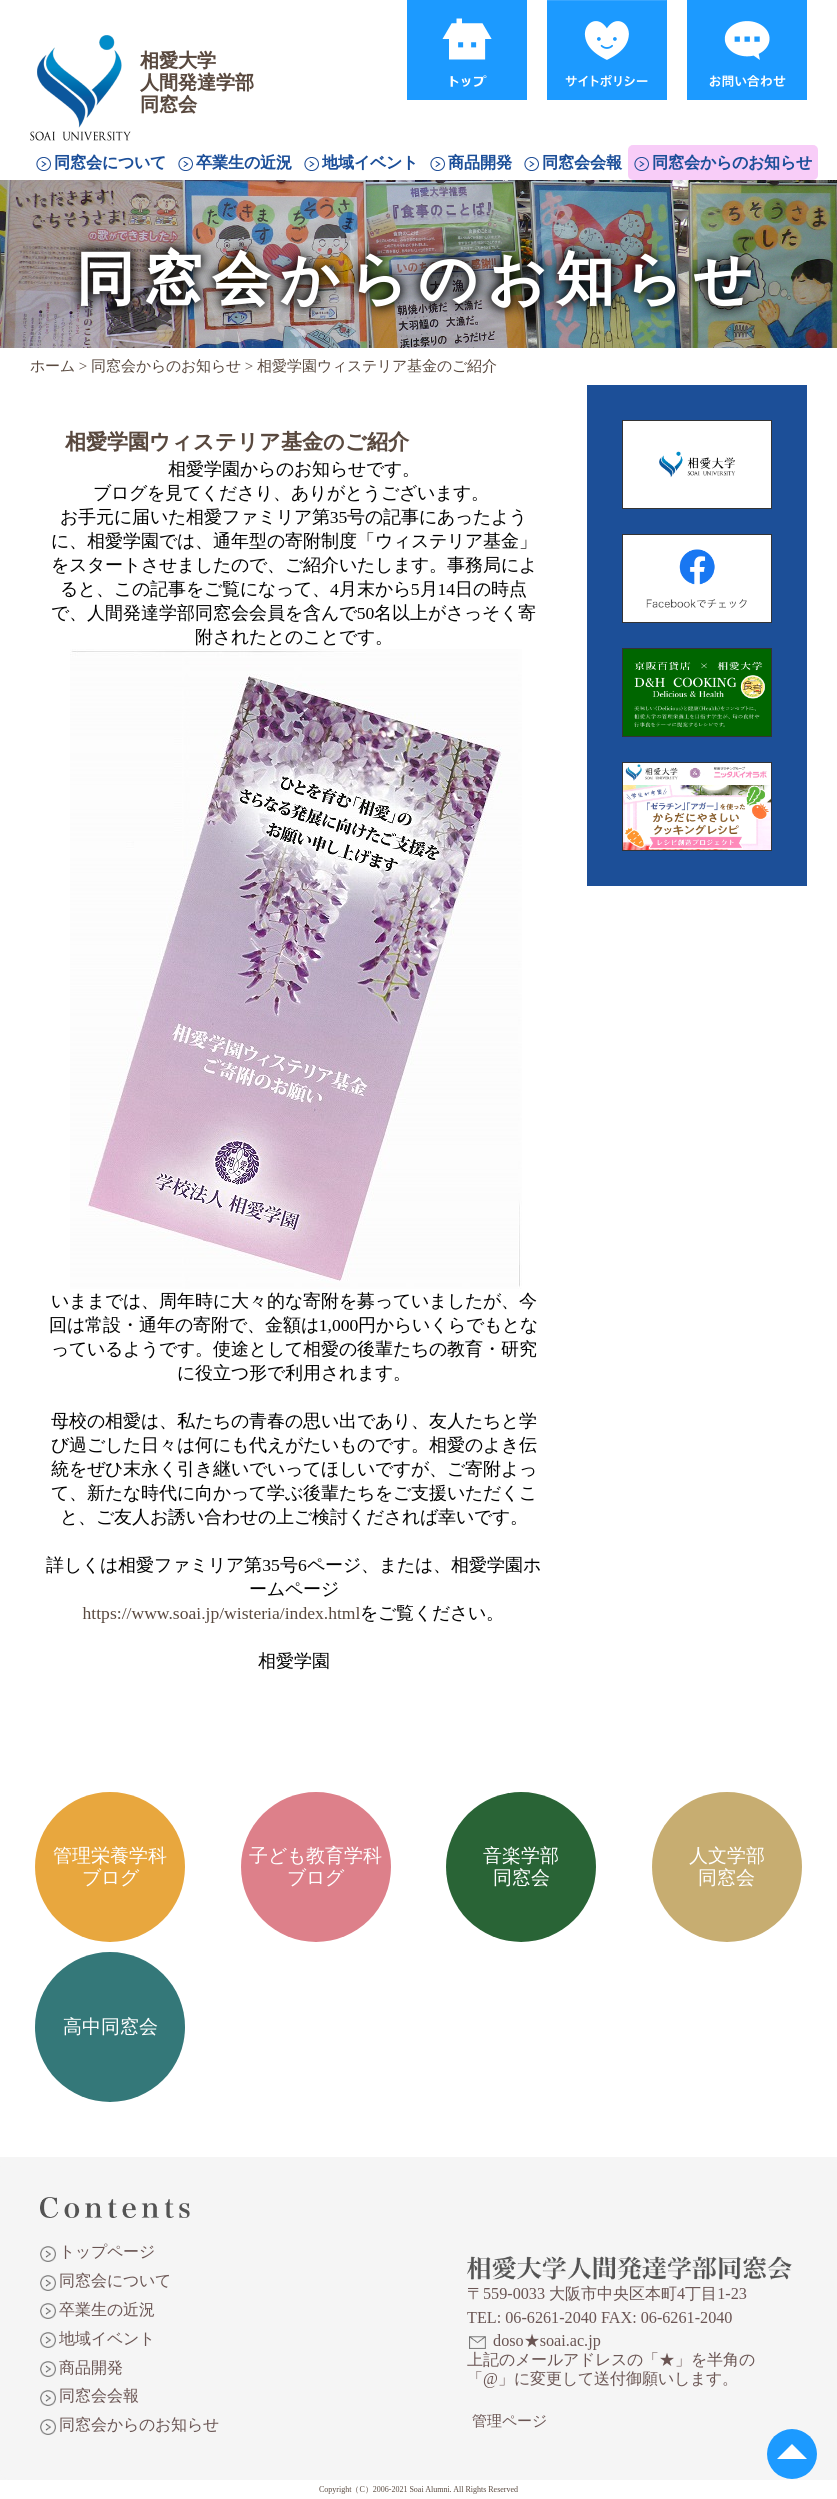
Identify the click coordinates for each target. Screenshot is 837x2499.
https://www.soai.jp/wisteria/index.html (222, 1613)
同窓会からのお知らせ (732, 162)
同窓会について (110, 162)
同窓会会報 (582, 162)
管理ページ (509, 2421)
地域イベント (370, 162)
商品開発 (480, 162)
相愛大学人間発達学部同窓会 (84, 65)
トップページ (107, 2251)
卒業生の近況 (244, 162)
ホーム (52, 366)
